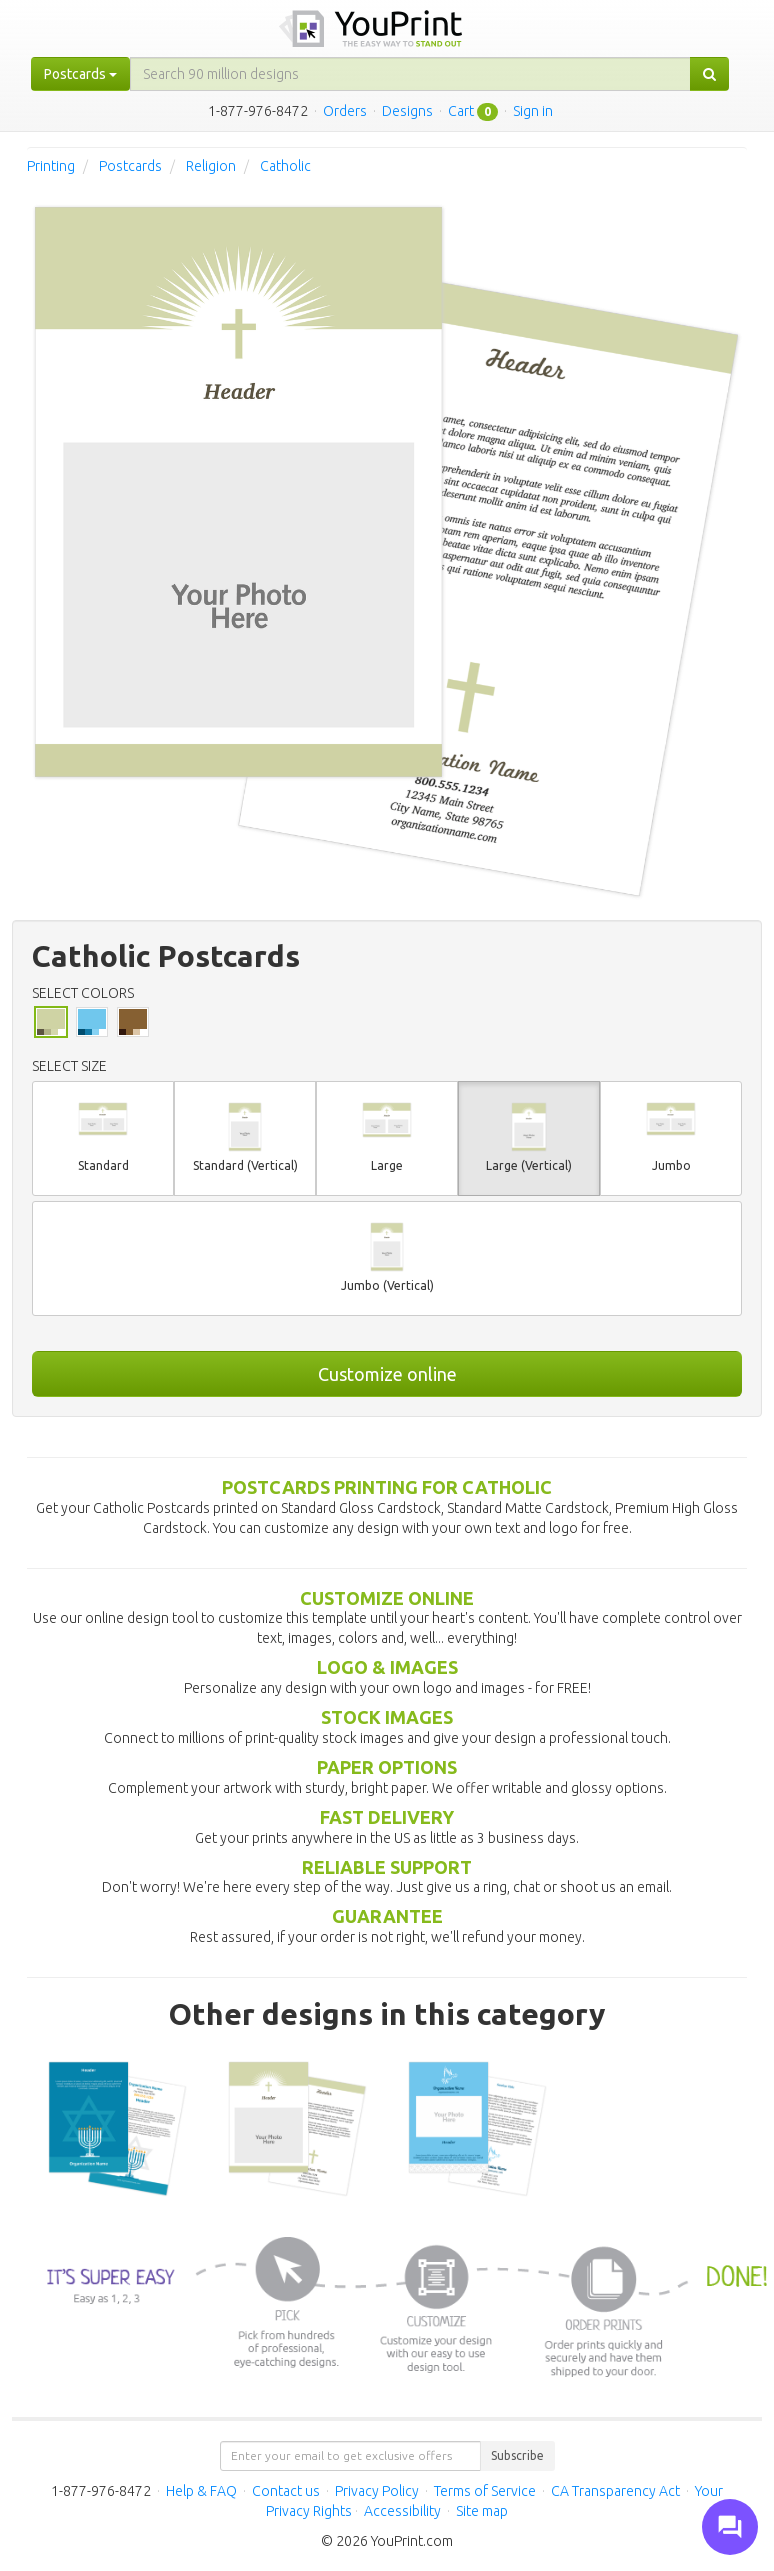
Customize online (387, 1374)
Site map (482, 2511)
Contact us (286, 2491)
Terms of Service (485, 2491)
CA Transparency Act (615, 2491)
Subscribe (517, 2455)
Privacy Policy (377, 2491)
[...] (410, 74)
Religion (211, 166)
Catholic (285, 166)
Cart (461, 111)
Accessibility (402, 2511)
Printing (51, 166)
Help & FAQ (201, 2491)
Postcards (130, 166)
